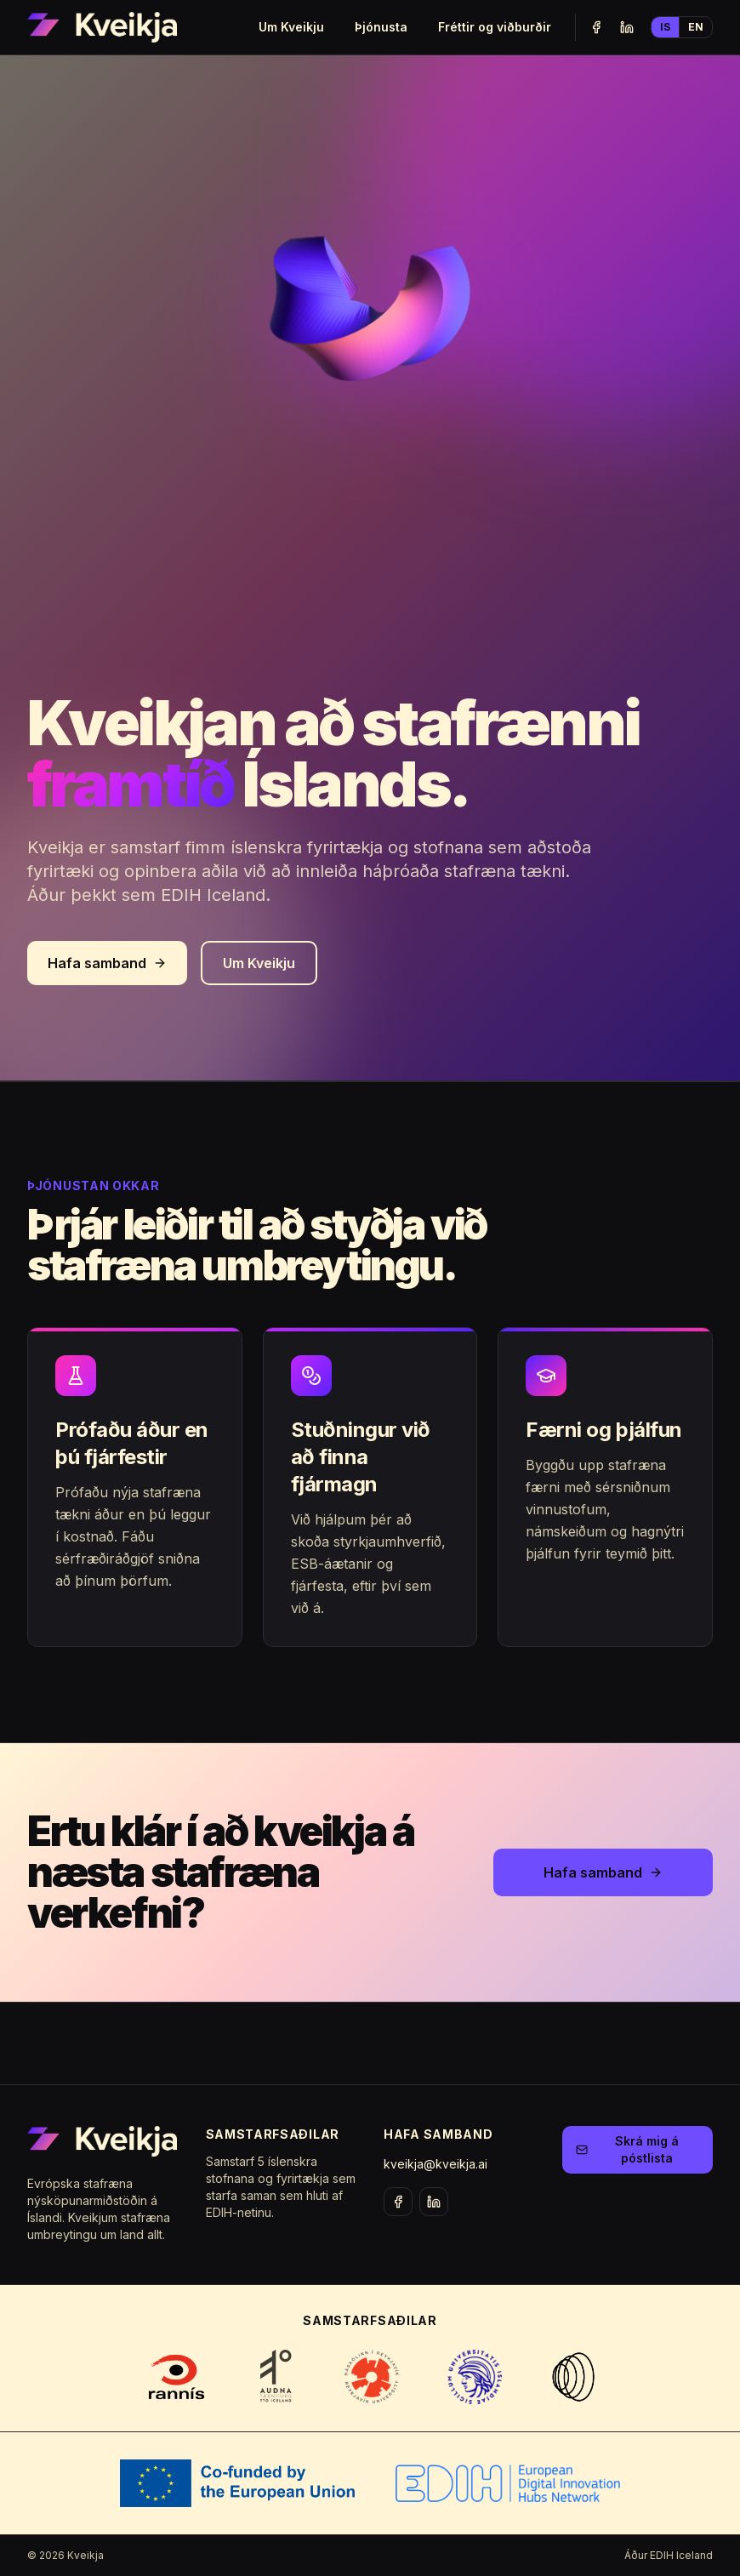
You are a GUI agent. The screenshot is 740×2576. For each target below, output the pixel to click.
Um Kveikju (291, 27)
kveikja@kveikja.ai (435, 2164)
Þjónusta (381, 27)
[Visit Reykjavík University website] (371, 2377)
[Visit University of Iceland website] (474, 2377)
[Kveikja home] (102, 27)
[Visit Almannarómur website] (573, 2377)
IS (665, 26)
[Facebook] (596, 27)
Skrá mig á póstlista (627, 2149)
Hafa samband (107, 963)
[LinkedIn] (626, 27)
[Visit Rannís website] (176, 2377)
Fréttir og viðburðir (494, 27)
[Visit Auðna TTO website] (277, 2377)
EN (695, 26)
